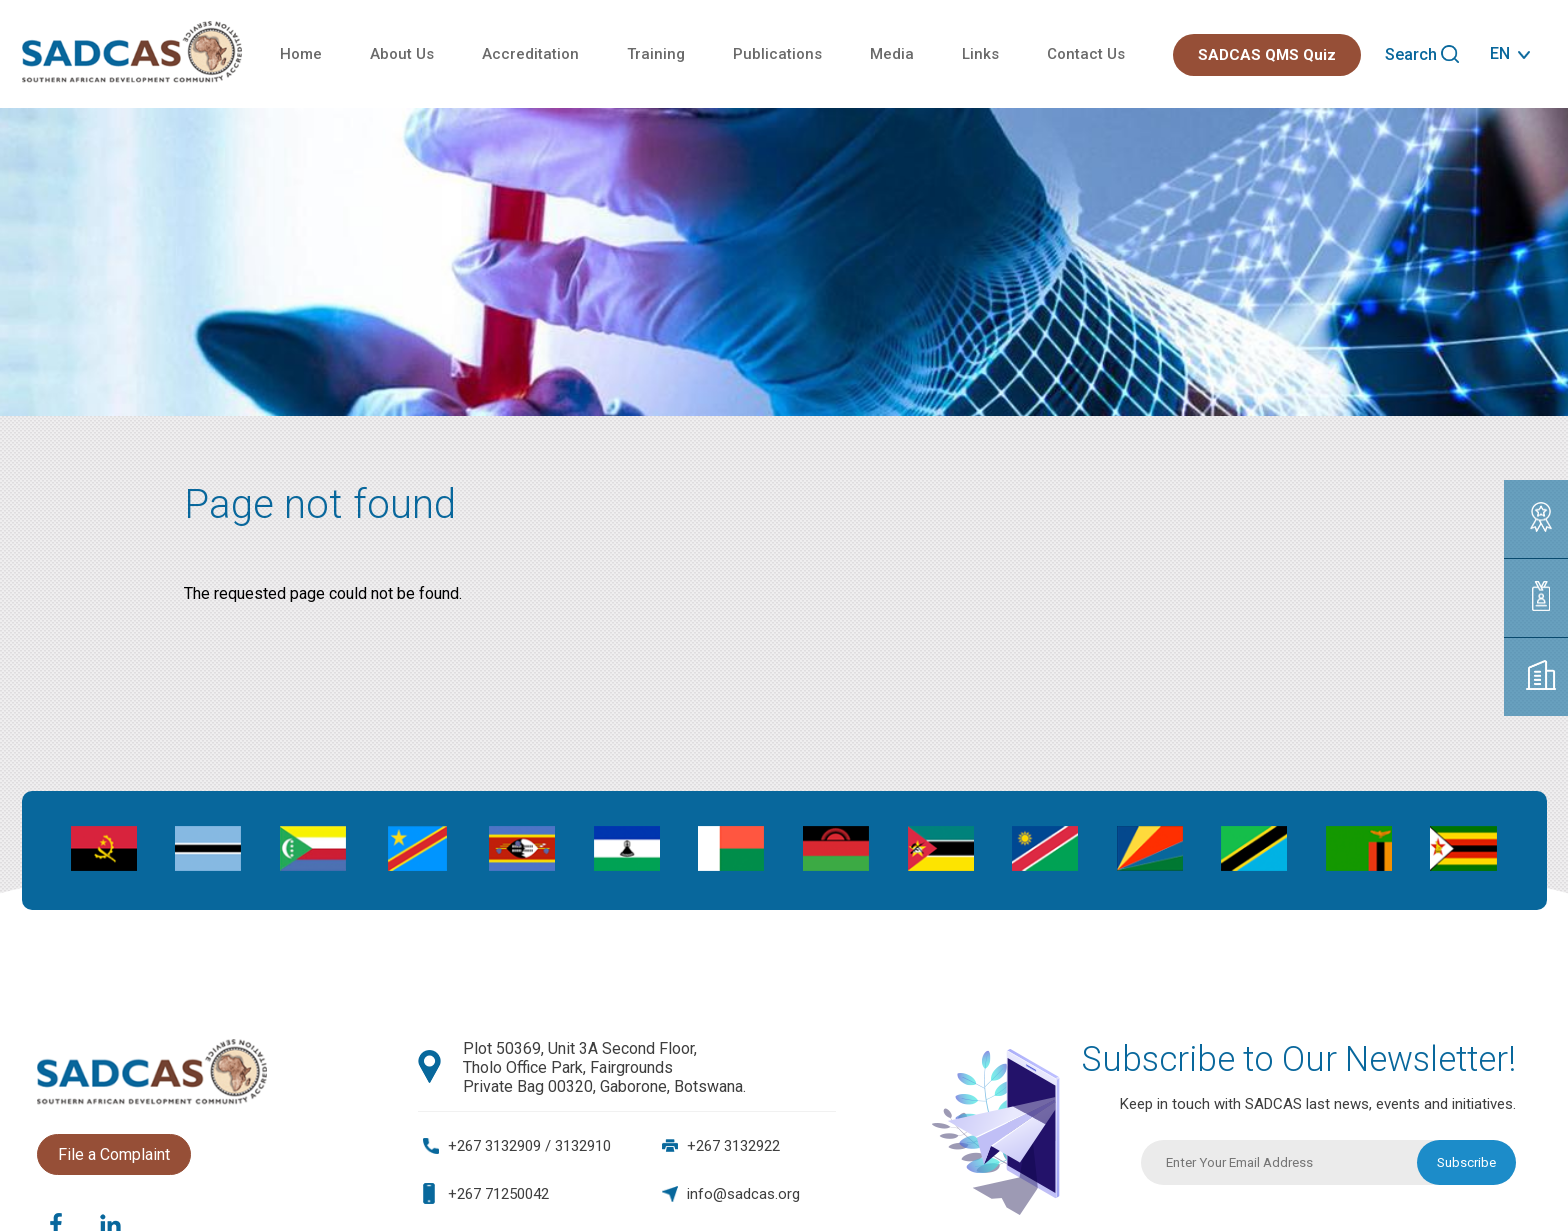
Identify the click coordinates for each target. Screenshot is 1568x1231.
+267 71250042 (498, 1194)
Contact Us (1086, 54)
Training (656, 54)
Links (980, 54)
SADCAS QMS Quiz (1267, 55)
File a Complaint (114, 1154)
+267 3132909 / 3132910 (529, 1146)
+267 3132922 (733, 1146)
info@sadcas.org (743, 1194)
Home (301, 54)
